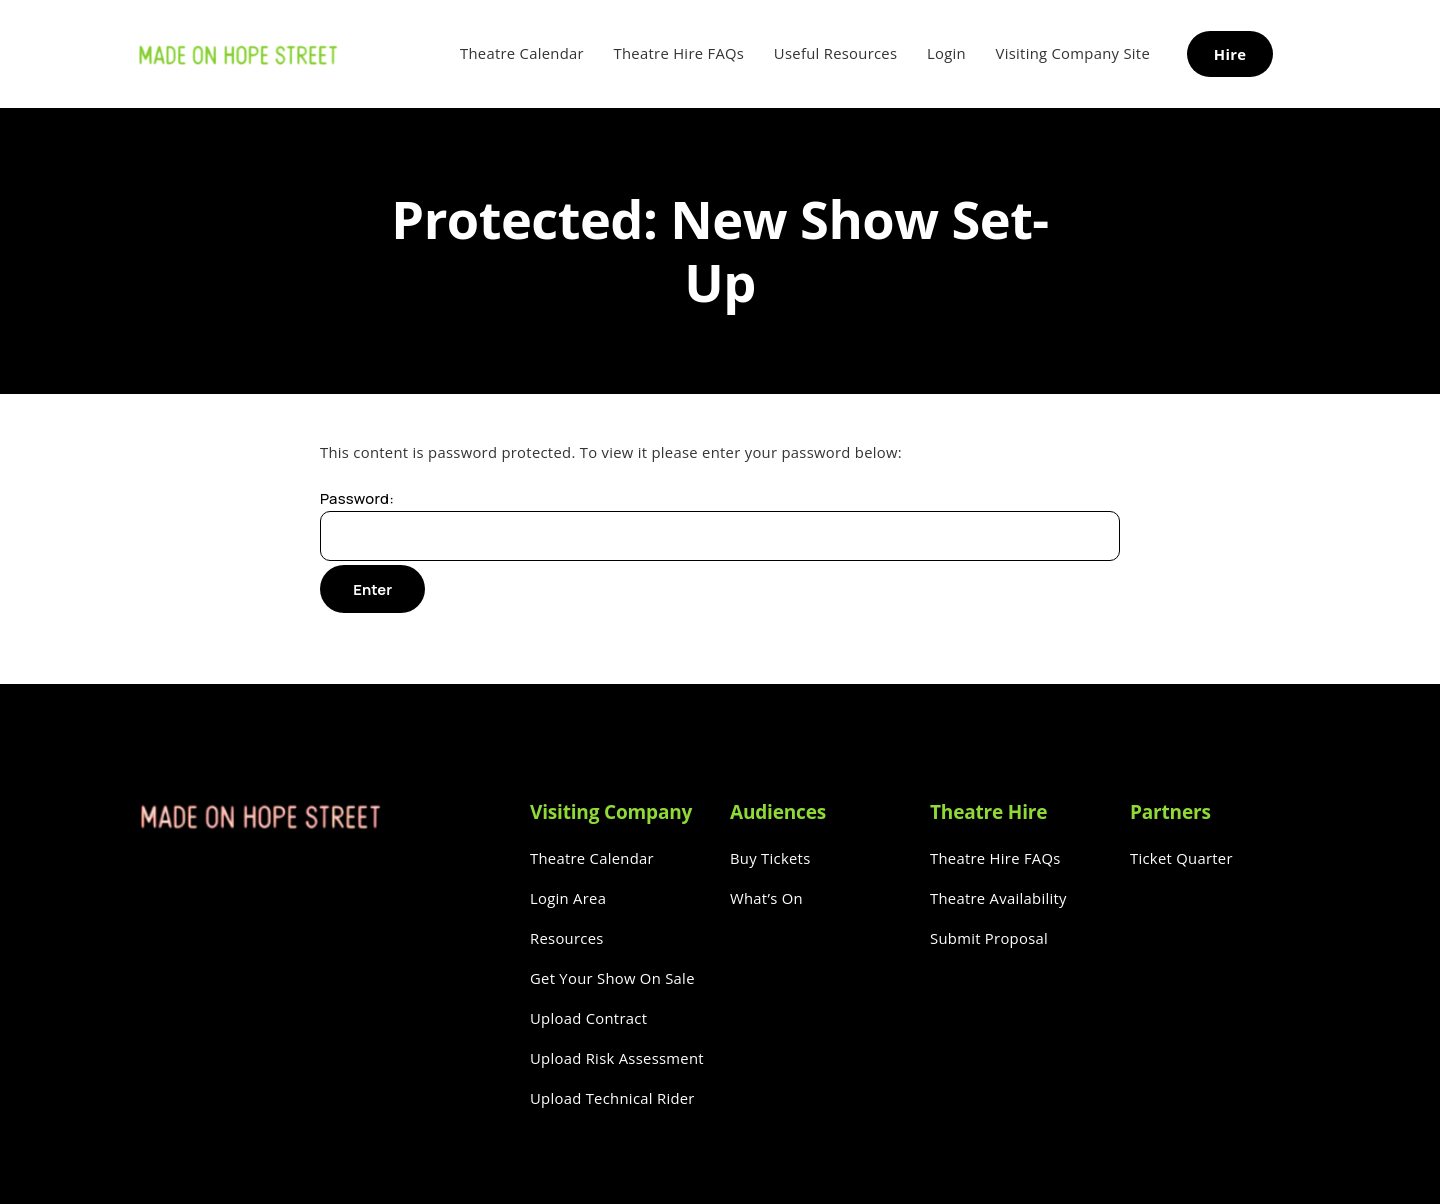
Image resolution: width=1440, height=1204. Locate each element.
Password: (720, 524)
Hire (1230, 54)
